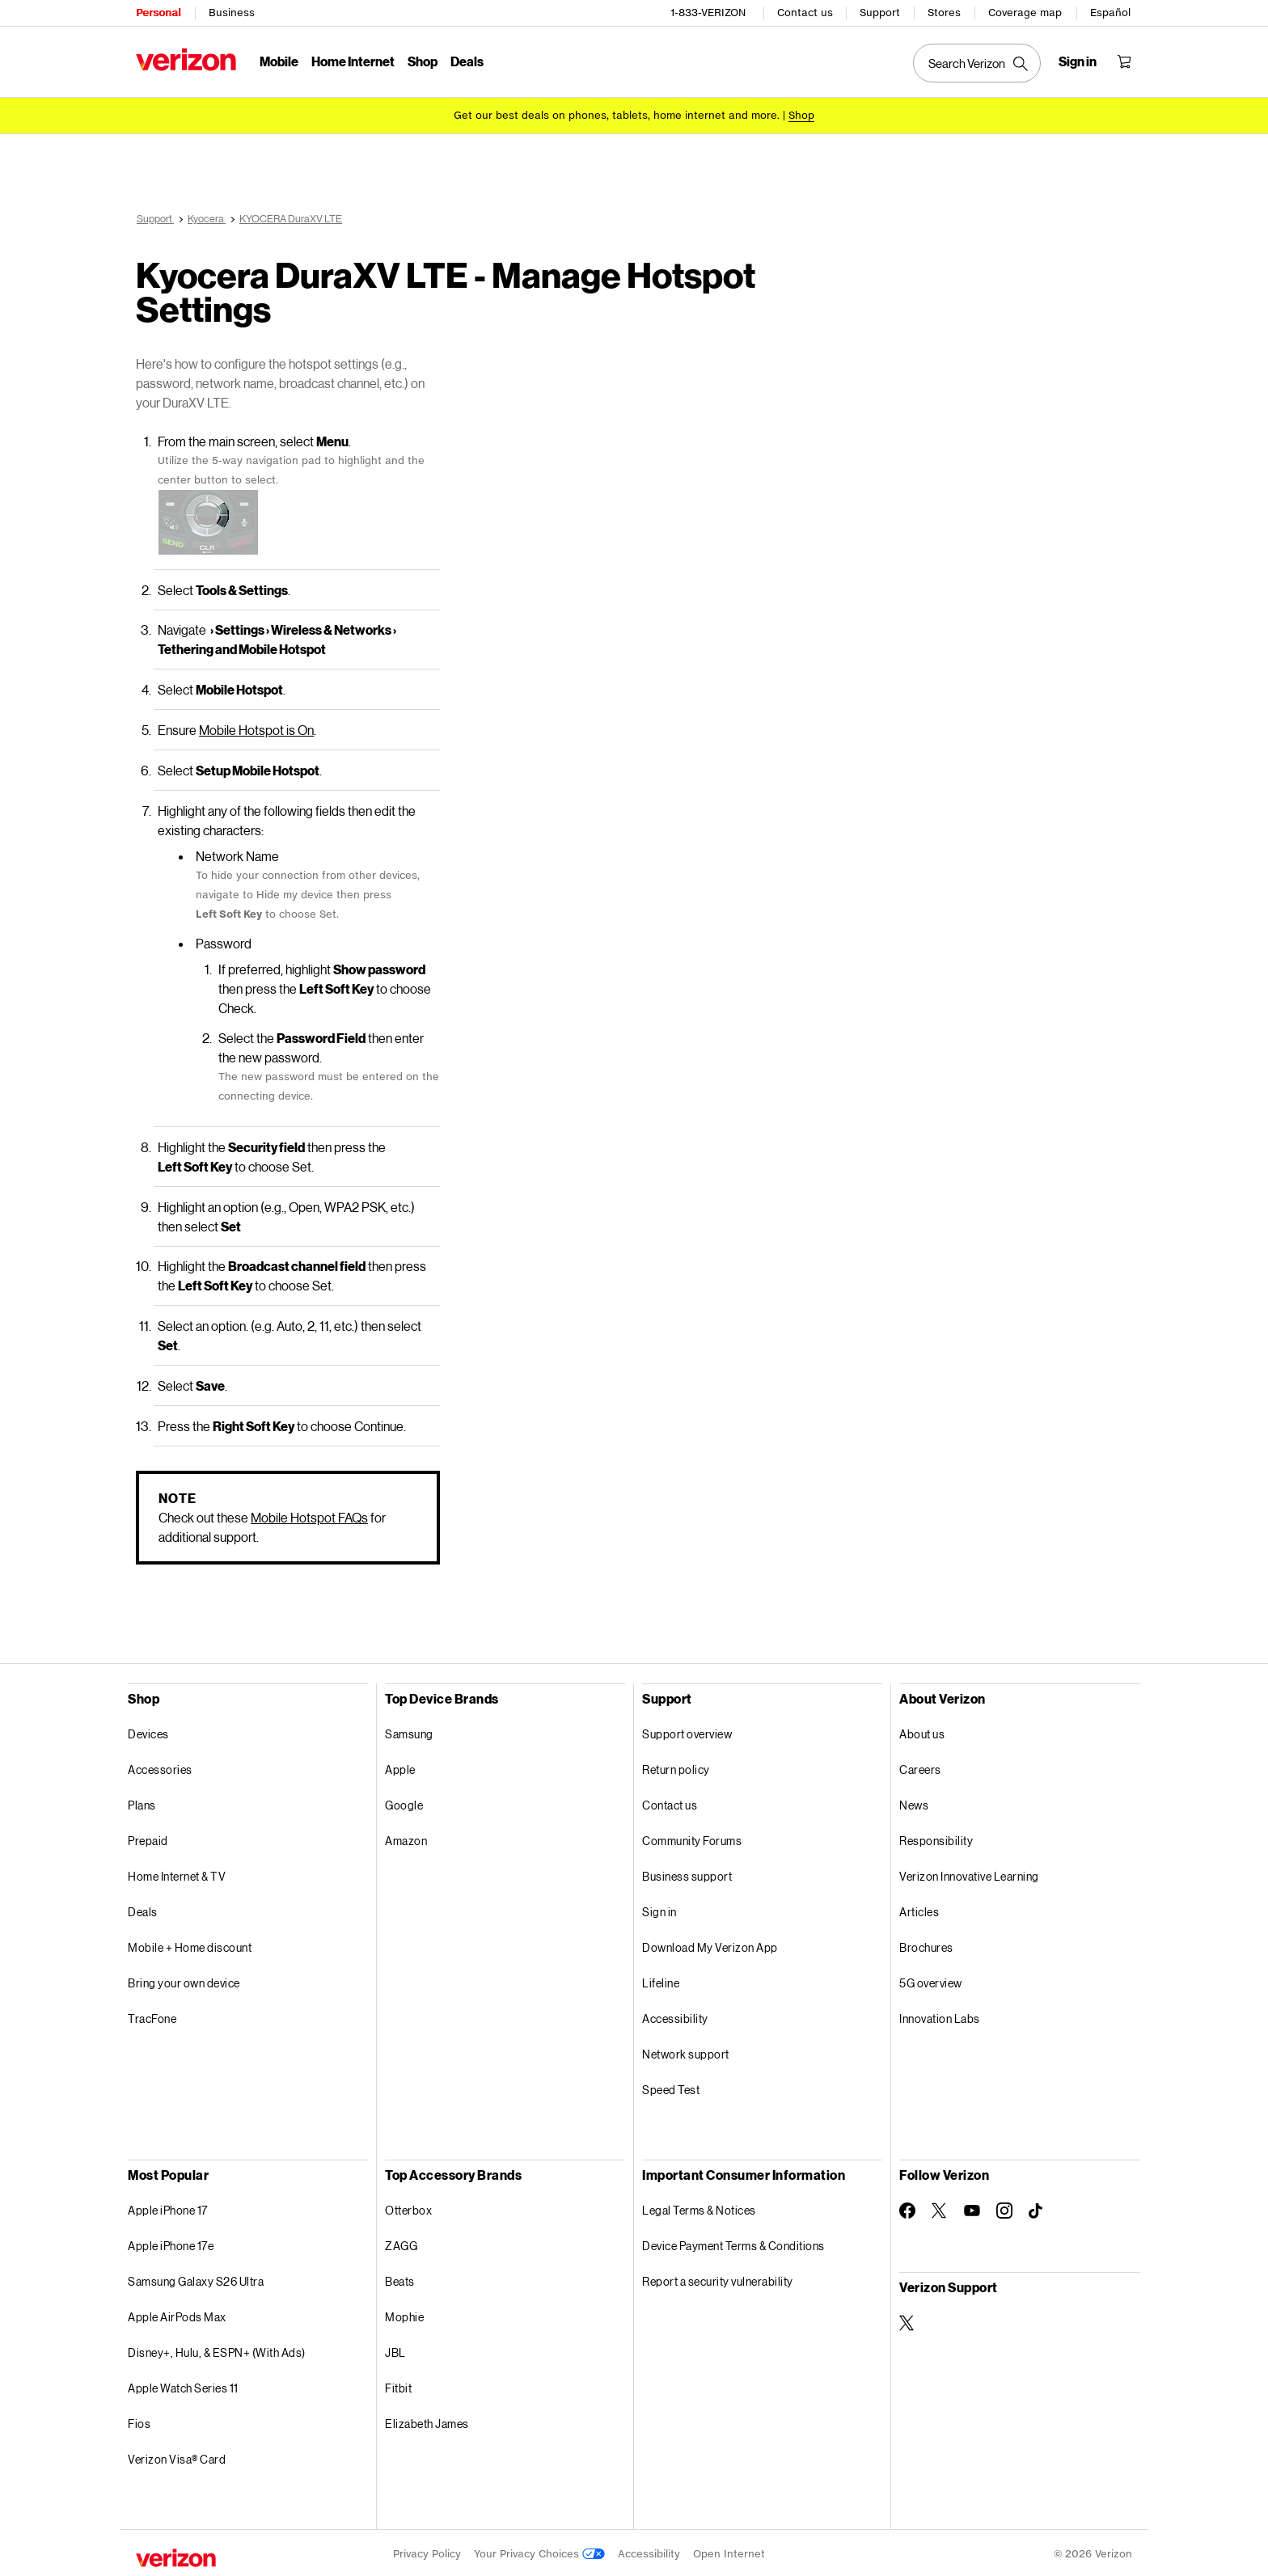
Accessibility (675, 2016)
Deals (143, 1909)
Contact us (805, 12)
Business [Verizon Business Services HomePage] (232, 12)
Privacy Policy (427, 2551)
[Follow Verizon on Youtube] (972, 2208)
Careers (920, 1767)
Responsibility (936, 1838)
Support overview (687, 1731)
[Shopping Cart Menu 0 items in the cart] (1124, 61)
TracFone (152, 2016)
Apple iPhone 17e (170, 2243)
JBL (395, 2350)
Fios (139, 2421)
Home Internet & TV (177, 1874)
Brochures (926, 1945)
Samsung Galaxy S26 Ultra (196, 2279)
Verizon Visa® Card (177, 2457)
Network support (685, 2052)
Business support (687, 1874)
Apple (400, 1767)
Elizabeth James (427, 2421)
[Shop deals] (801, 115)
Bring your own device (184, 1980)
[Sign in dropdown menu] (1078, 61)
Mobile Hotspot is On (256, 727)
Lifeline (660, 1980)
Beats (400, 2279)
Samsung (409, 1731)
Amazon (406, 1838)
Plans (142, 1803)
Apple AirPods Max (177, 2314)
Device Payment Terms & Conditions (733, 2243)
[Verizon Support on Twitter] (907, 2320)
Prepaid (148, 1838)
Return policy (676, 1767)
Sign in (659, 1909)
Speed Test (671, 2087)
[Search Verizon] (977, 63)
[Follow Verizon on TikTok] (1037, 2209)
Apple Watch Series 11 (183, 2385)
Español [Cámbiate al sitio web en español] (1110, 12)
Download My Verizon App (710, 1945)
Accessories (160, 1767)
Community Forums (692, 1838)
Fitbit (398, 2385)
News (913, 1803)
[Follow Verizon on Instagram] (1004, 2208)
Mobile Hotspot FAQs (309, 1514)
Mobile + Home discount (189, 1945)
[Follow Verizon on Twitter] (940, 2208)
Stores (944, 12)
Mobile (279, 61)
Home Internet (353, 61)
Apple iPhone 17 (168, 2208)
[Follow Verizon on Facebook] (907, 2208)
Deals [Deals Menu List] (467, 61)
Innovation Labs (939, 2016)
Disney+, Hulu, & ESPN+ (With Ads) (217, 2350)
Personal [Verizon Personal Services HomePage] (158, 12)
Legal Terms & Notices (699, 2208)
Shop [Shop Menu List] (422, 61)
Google (404, 1803)
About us (922, 1731)
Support (880, 12)
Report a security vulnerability (717, 2279)
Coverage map (1025, 12)
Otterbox (408, 2208)
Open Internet (729, 2551)
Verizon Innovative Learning (969, 1874)
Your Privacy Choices (539, 2551)
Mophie (404, 2314)
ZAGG (401, 2243)
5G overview (930, 1980)
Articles (919, 1909)
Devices (148, 1731)
